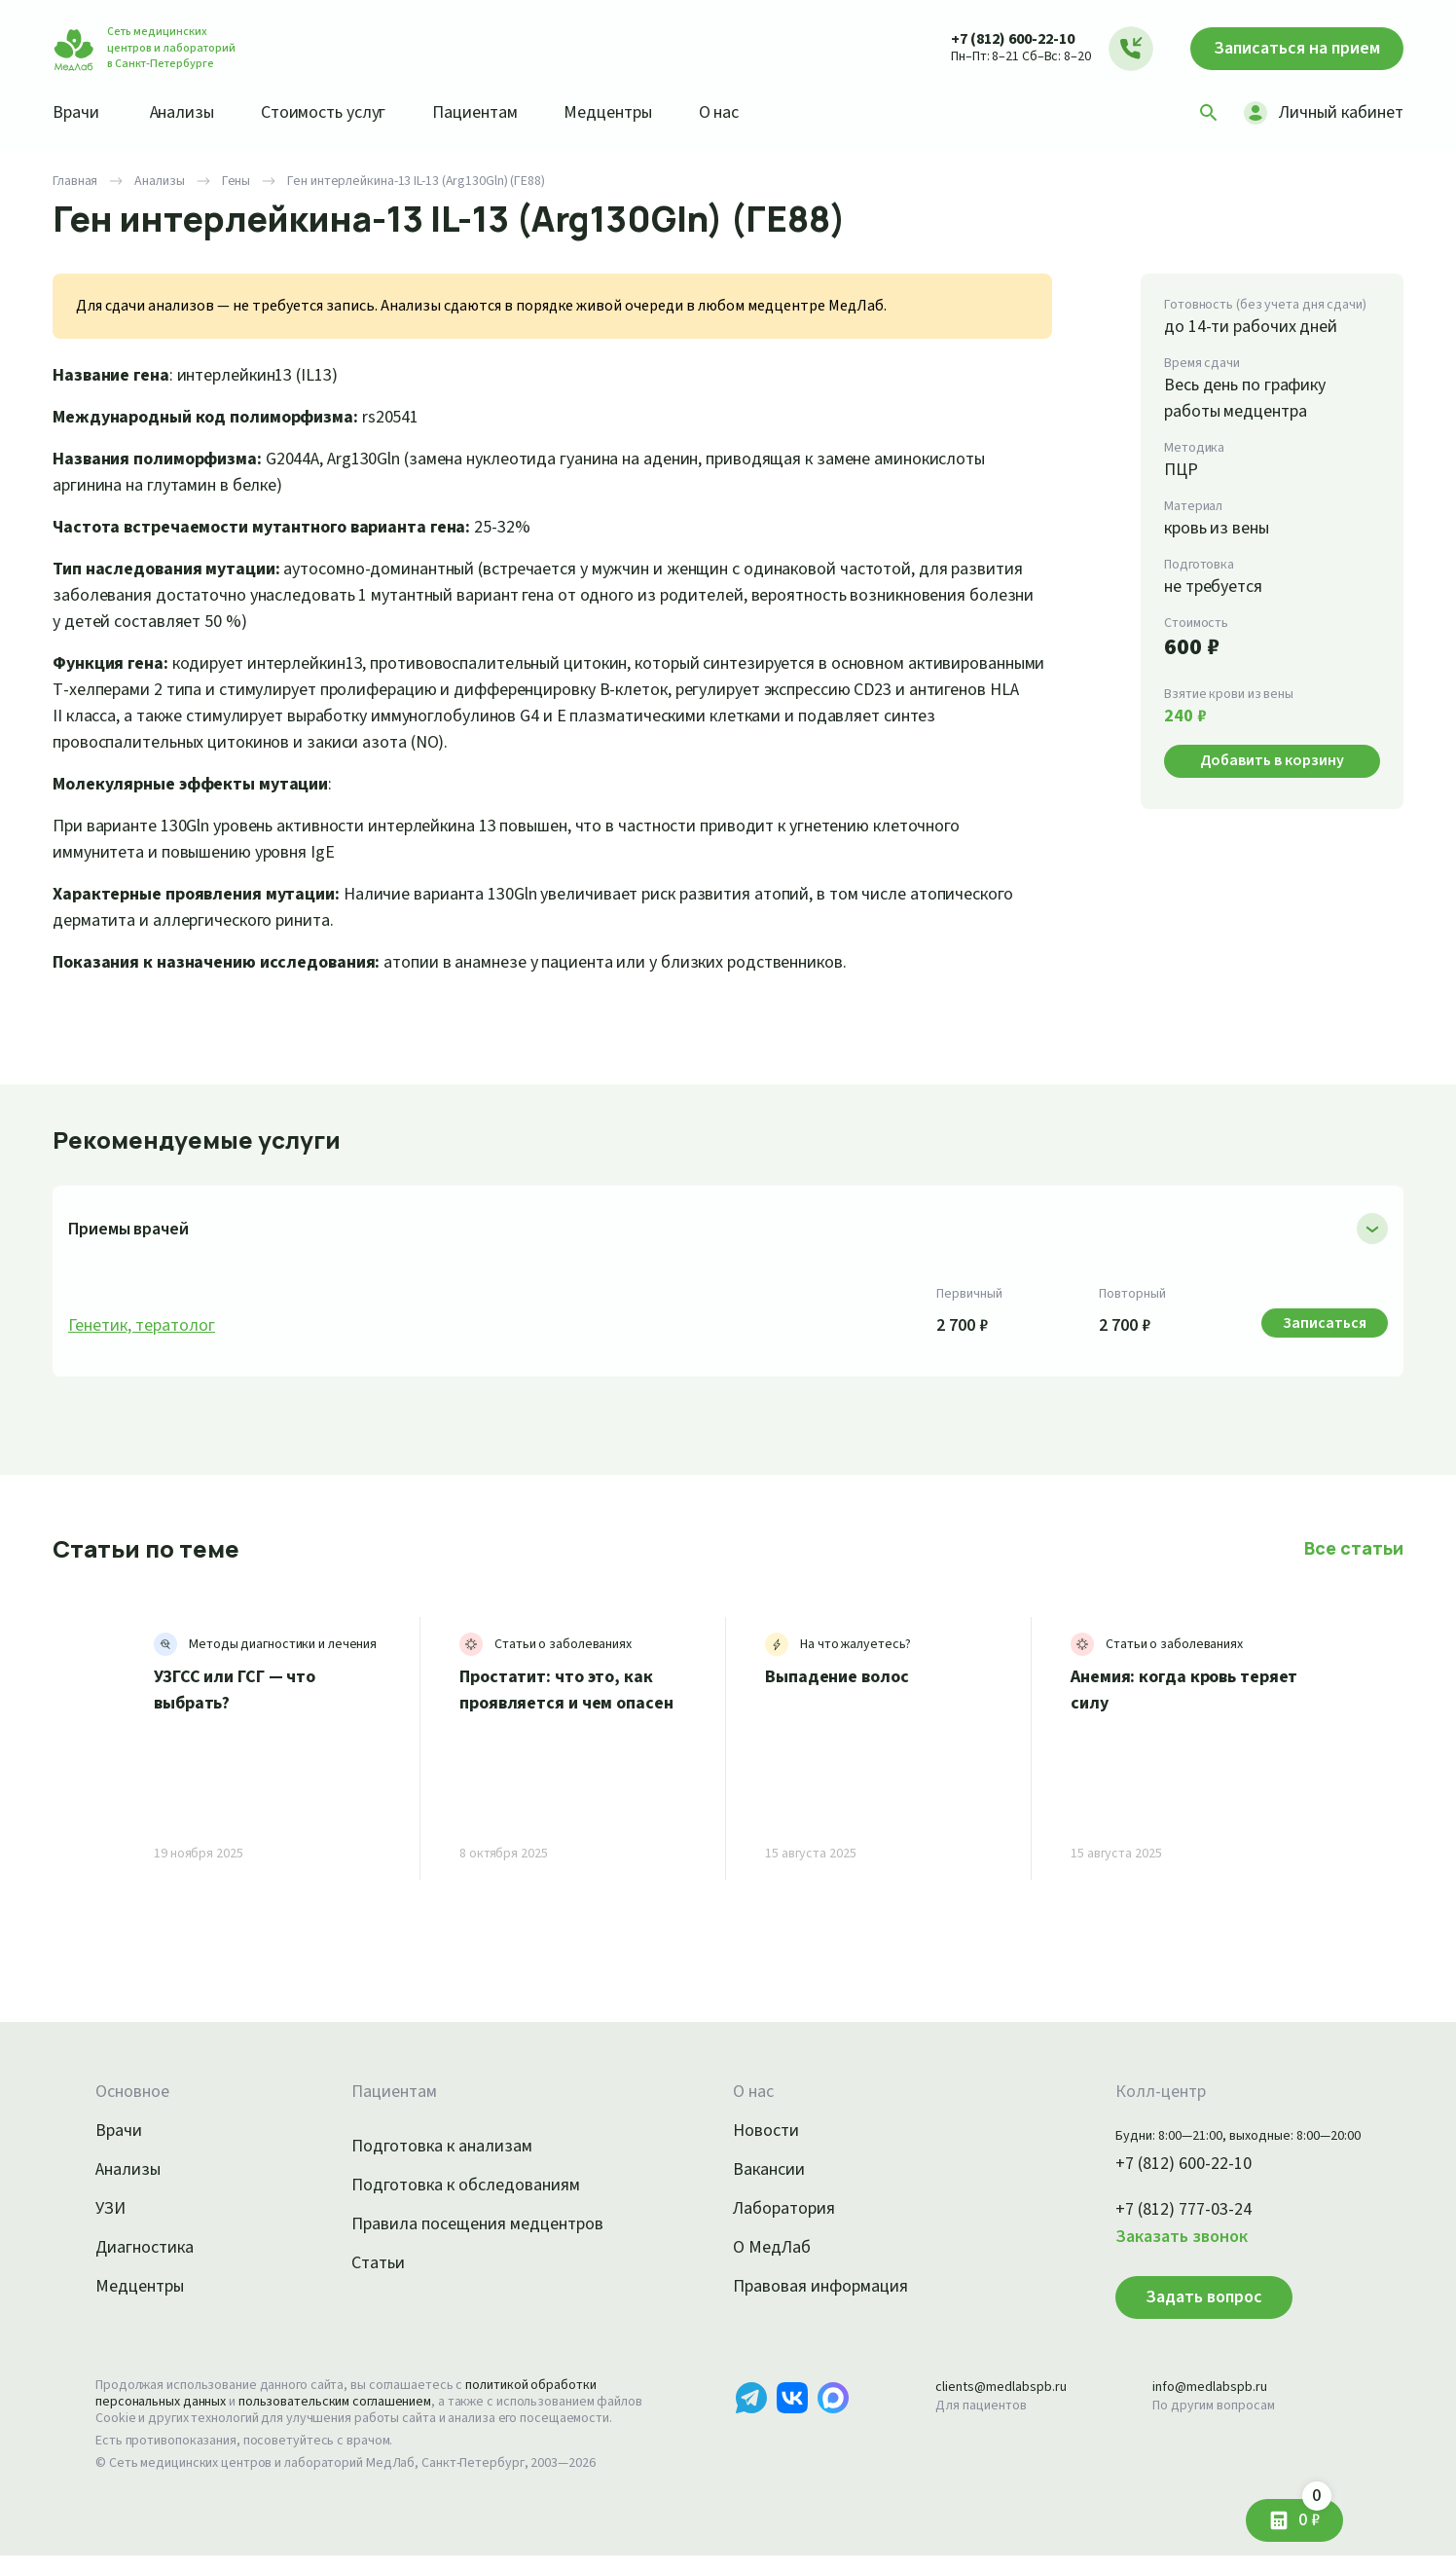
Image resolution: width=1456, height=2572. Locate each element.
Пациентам (496, 112)
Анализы (188, 112)
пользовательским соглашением (352, 2401)
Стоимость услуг (337, 112)
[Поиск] (1202, 113)
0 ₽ (1310, 2513)
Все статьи (1355, 1548)
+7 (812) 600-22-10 (993, 38)
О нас (751, 112)
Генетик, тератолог (144, 1326)
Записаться (1287, 48)
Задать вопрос (1175, 2296)
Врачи (77, 112)
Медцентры (634, 112)
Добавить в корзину (1272, 760)
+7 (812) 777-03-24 (1162, 2210)
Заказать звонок (1158, 2237)
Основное (135, 2092)
